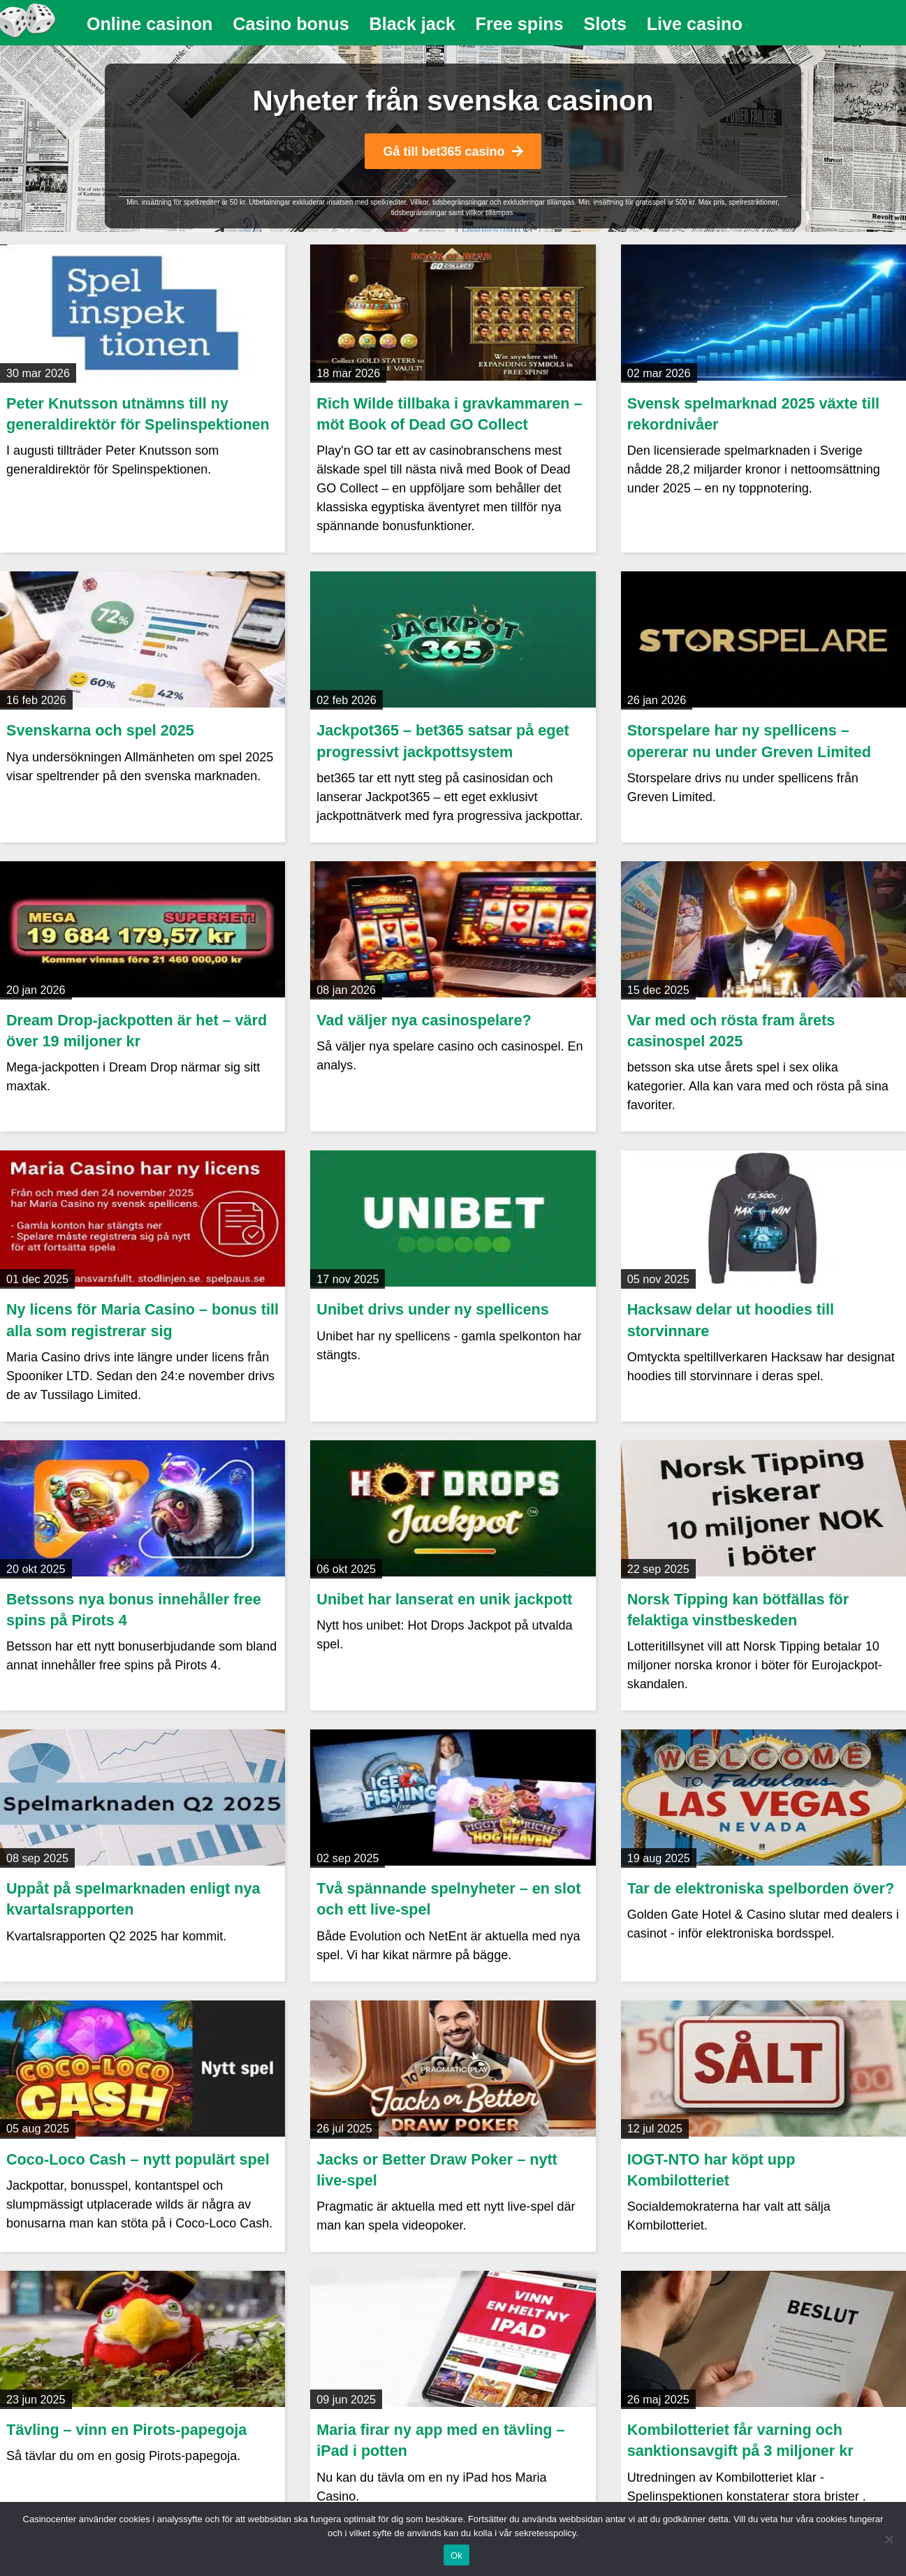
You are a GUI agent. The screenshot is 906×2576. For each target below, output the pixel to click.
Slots (605, 24)
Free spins (520, 24)
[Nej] (889, 2539)
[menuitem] (150, 24)
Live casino (695, 24)
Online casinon (150, 24)
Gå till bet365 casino (453, 152)
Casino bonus (291, 24)
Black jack (412, 24)
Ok (456, 2555)
